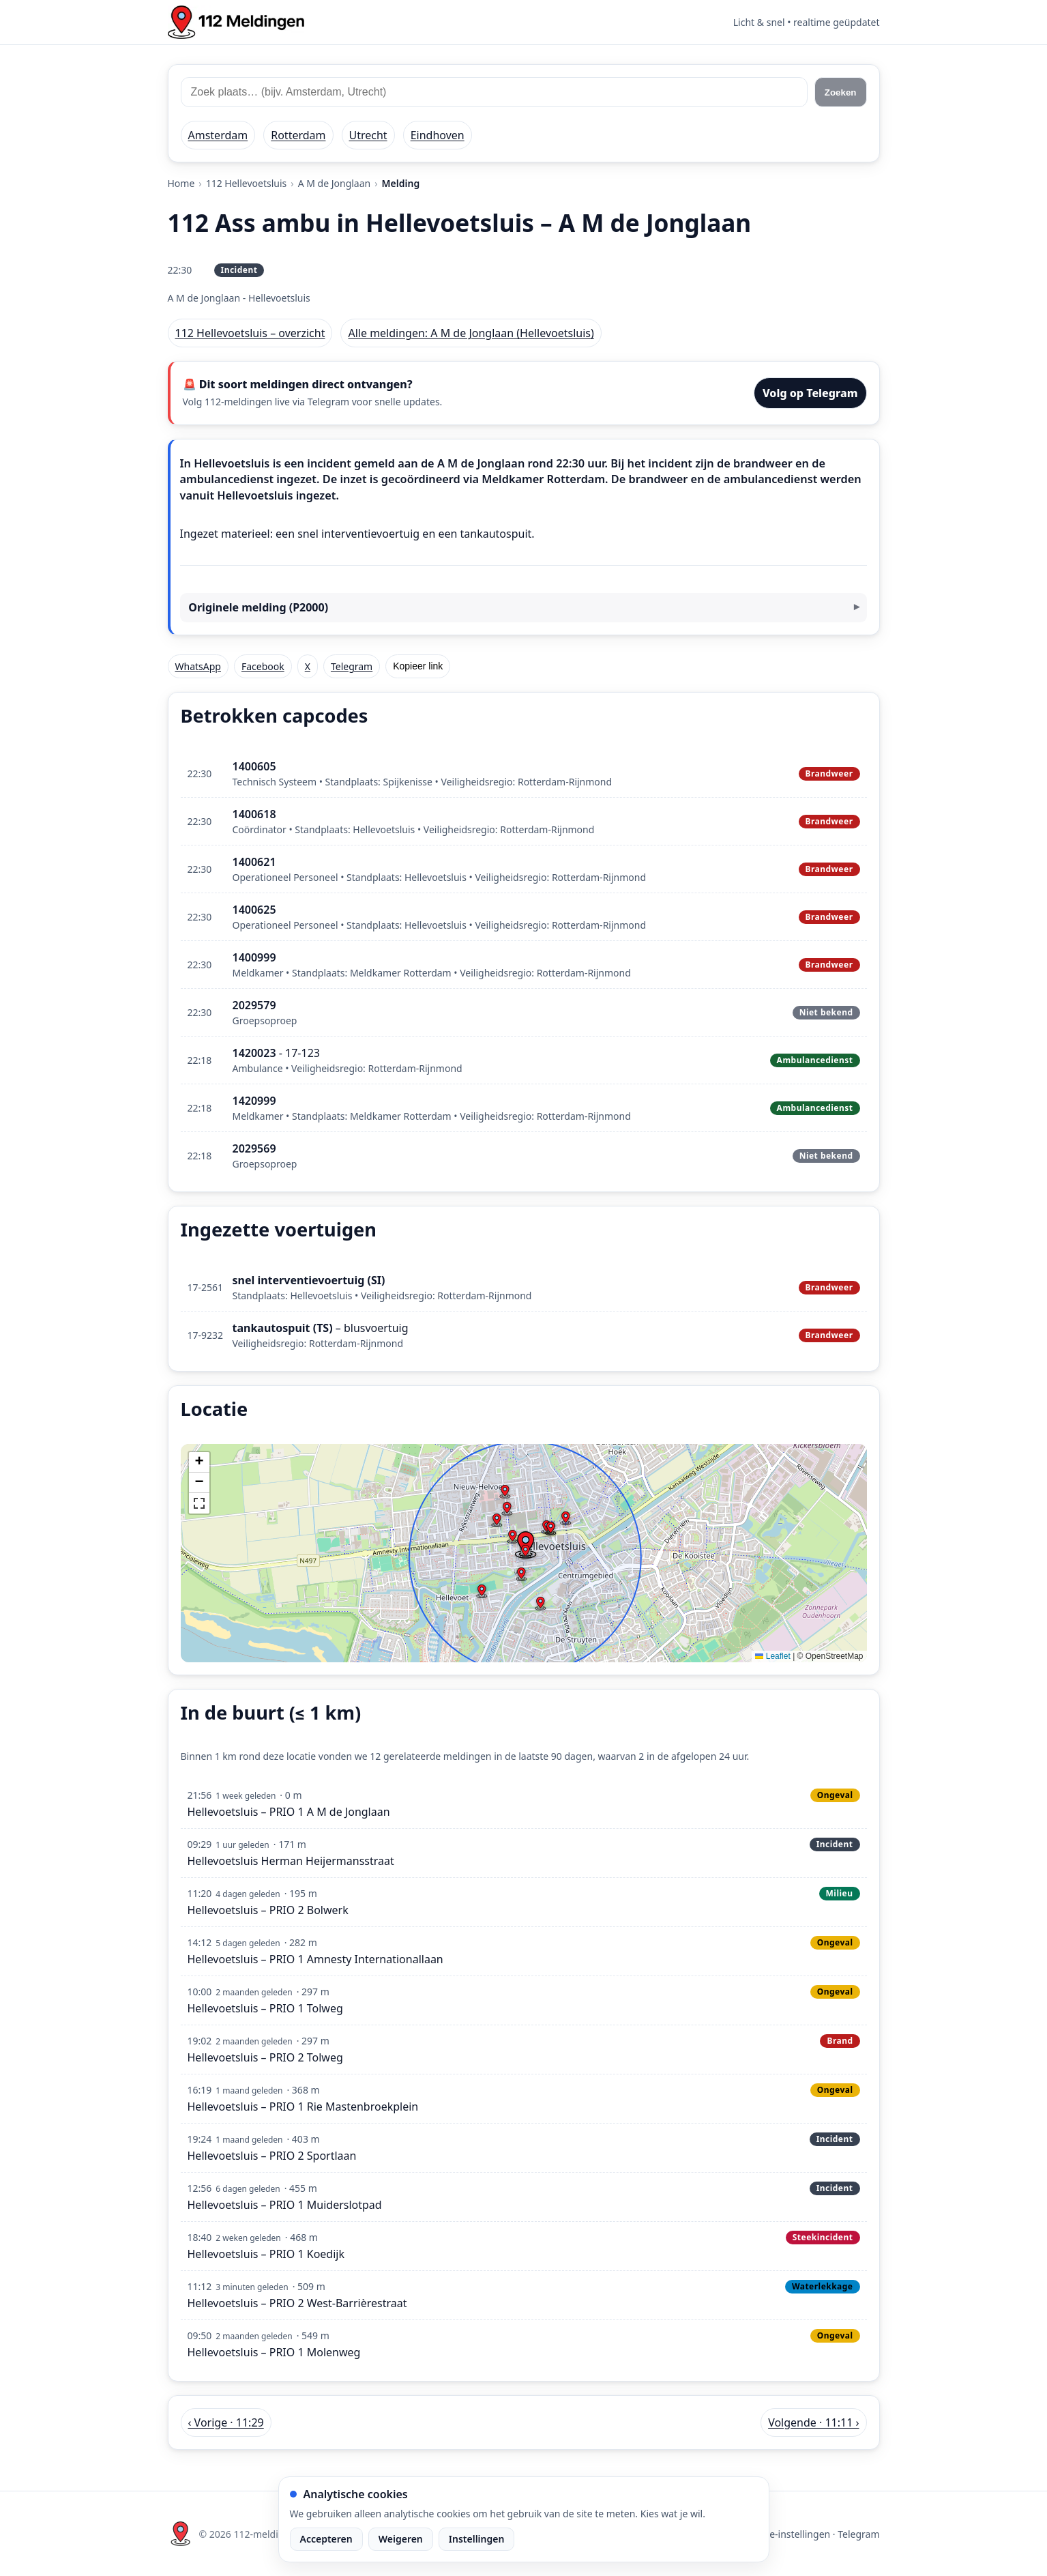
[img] (524, 1553)
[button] (525, 1552)
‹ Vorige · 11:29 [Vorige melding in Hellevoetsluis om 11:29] (226, 2422)
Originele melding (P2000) (258, 607)
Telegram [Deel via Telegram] (351, 666)
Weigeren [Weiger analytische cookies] (401, 2538)
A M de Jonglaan (334, 183)
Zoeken (841, 92)
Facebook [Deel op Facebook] (262, 666)
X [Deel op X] (307, 666)
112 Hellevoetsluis (246, 183)
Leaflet (772, 1656)
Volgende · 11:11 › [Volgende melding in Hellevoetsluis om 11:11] (813, 2422)
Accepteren (326, 2538)
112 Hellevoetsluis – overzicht (250, 333)
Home (181, 183)
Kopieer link (418, 666)
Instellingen (477, 2538)
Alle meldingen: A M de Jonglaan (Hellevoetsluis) (470, 333)
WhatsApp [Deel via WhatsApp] (198, 666)
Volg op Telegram (810, 393)
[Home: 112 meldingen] (236, 22)
